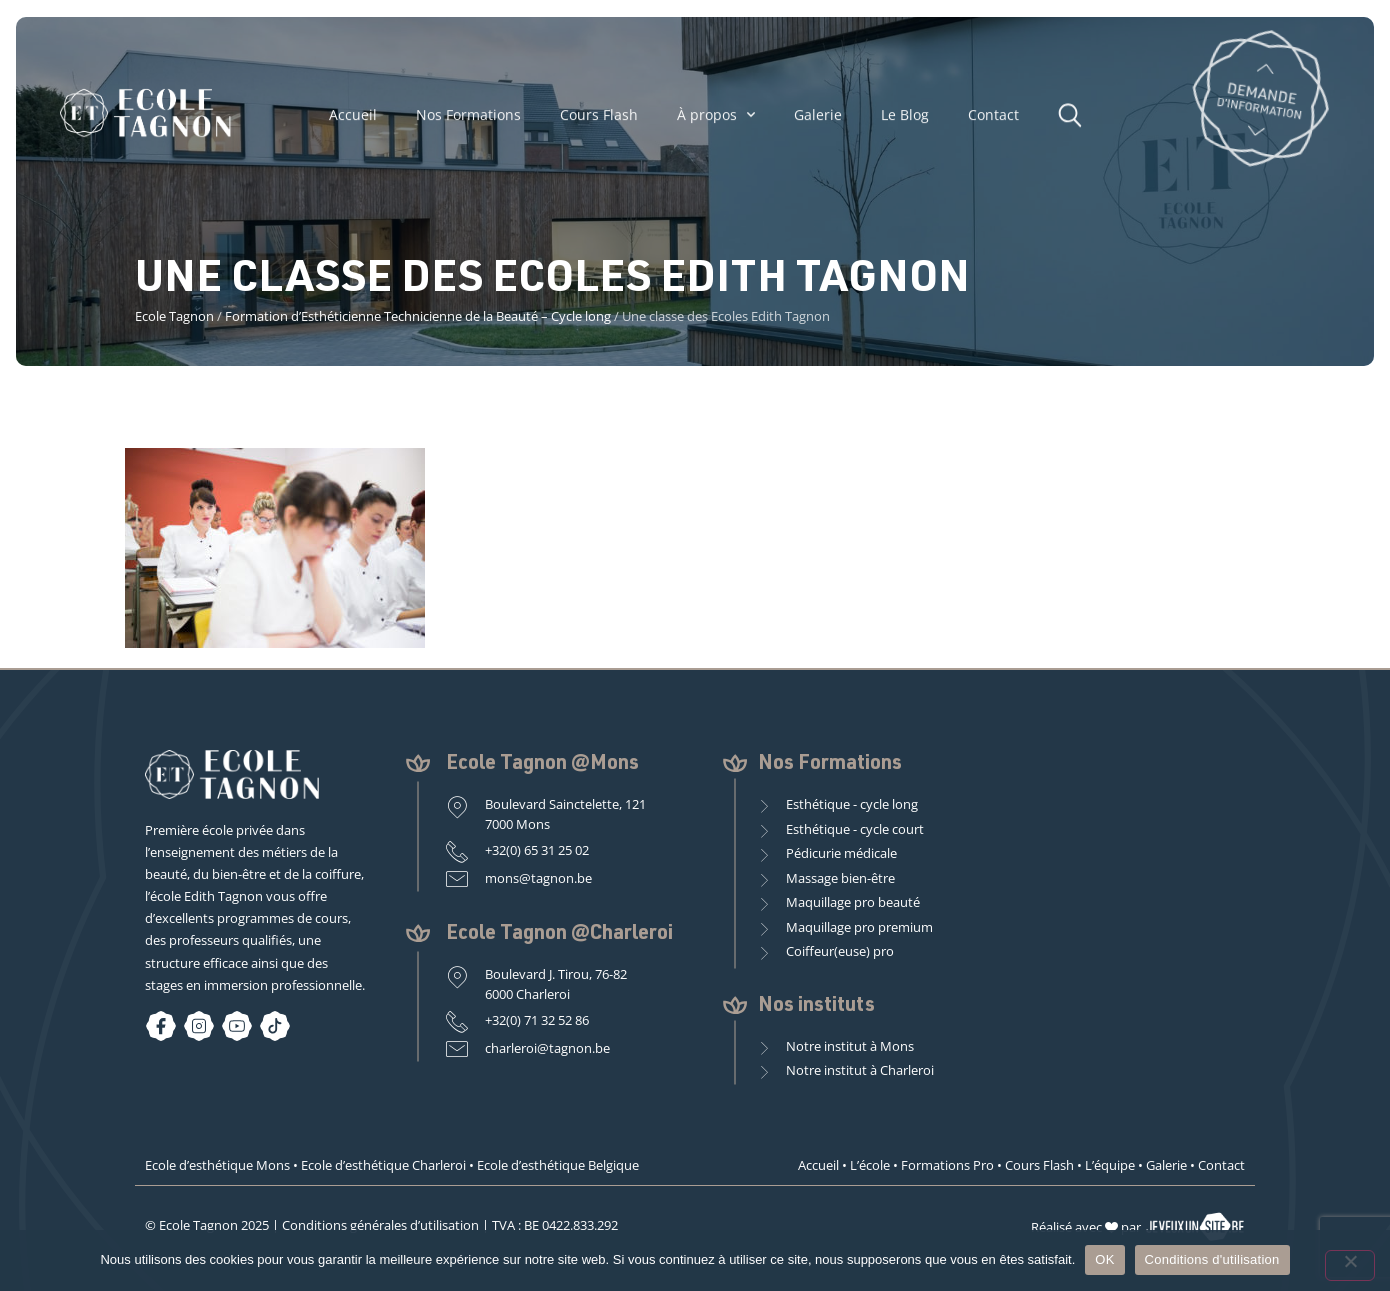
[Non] (1350, 1265)
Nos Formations (468, 122)
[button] (1075, 122)
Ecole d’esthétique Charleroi (383, 1165)
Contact (993, 122)
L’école (870, 1165)
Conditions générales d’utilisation (380, 1225)
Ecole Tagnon (174, 316)
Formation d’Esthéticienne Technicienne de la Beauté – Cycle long (418, 316)
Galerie (818, 122)
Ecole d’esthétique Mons (217, 1165)
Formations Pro (947, 1165)
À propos (716, 122)
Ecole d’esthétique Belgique (558, 1165)
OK (1104, 1259)
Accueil (353, 122)
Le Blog (905, 122)
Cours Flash (599, 122)
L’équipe (1110, 1165)
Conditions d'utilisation (1212, 1259)
